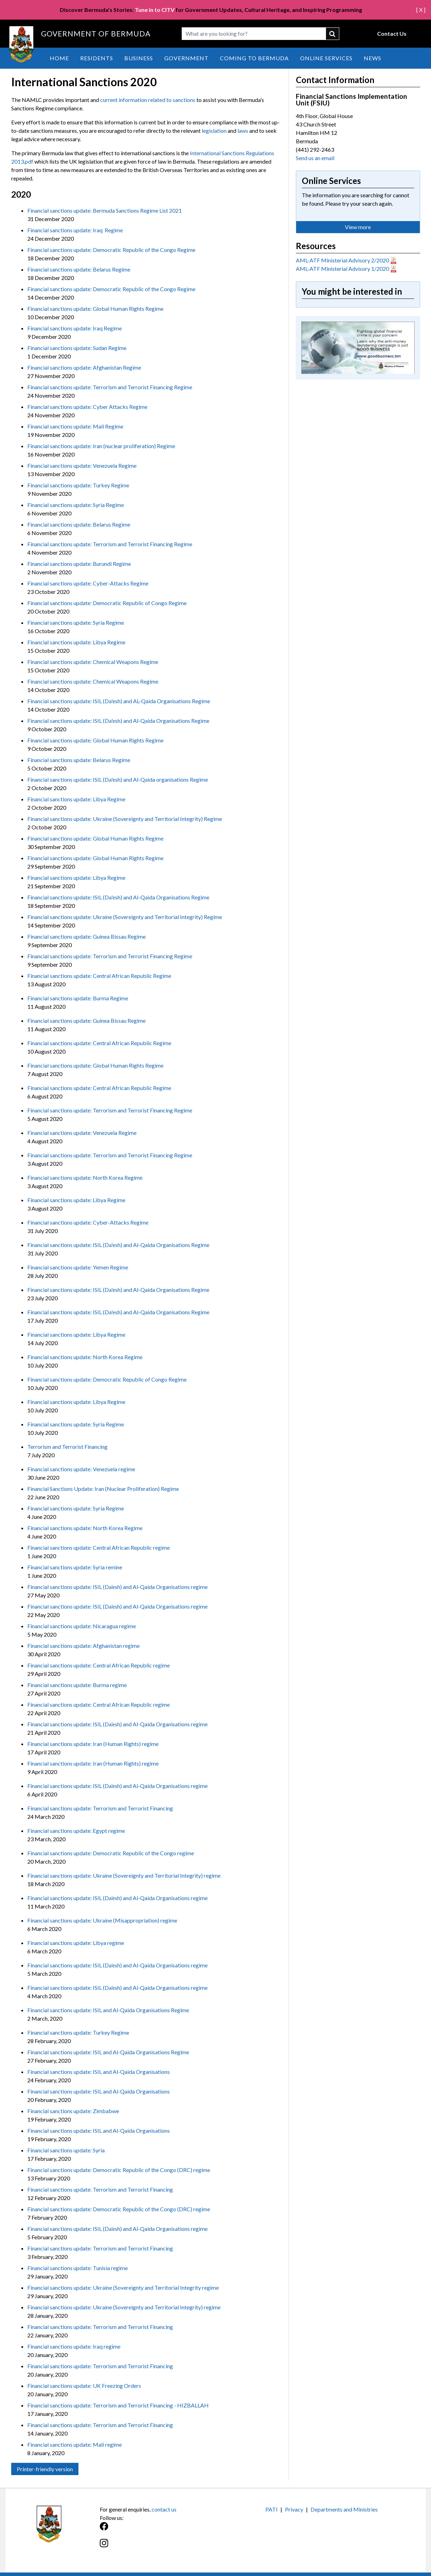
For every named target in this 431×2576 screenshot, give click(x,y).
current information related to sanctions (148, 99)
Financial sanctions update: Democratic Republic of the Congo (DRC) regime (118, 2169)
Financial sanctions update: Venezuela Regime (82, 465)
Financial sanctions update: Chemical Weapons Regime (92, 661)
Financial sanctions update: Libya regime (75, 1942)
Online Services (326, 58)
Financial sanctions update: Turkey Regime (78, 485)
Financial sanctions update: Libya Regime (76, 642)
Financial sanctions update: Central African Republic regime (98, 1547)
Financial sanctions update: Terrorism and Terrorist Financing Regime (109, 387)
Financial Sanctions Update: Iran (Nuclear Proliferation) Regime (103, 1488)
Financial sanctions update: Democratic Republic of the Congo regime (110, 1853)
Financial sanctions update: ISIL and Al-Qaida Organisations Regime (108, 2010)
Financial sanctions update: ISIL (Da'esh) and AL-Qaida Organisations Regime (118, 701)
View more (358, 227)
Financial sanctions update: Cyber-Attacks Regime (87, 583)
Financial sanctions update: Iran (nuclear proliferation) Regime (101, 446)
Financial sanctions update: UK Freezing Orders (84, 2385)
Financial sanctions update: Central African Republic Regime (99, 975)
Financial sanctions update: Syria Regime (75, 504)
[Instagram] (158, 2547)
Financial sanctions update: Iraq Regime (75, 230)
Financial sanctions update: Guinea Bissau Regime (86, 936)
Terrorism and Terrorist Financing (67, 1446)
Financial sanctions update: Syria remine (74, 1567)
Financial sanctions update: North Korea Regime (84, 1177)
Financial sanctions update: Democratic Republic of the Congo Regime (111, 249)
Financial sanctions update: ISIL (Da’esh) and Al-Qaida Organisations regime (117, 1586)
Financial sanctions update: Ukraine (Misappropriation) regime (102, 1920)
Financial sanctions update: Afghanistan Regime (84, 367)
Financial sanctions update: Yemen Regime (77, 1267)
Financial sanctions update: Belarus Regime (78, 269)
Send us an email (315, 158)
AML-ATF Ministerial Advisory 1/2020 (342, 268)
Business (138, 58)
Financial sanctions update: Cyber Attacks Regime (87, 406)
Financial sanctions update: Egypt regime (76, 1830)
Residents (96, 58)
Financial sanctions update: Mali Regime (75, 426)
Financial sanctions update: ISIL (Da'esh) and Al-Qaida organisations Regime (117, 779)
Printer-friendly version (45, 2469)
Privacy (294, 2509)
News (372, 58)
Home (59, 58)
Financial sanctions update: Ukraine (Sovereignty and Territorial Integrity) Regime (124, 818)
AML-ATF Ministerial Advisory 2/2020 (342, 260)
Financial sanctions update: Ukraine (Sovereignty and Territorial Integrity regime (123, 2287)
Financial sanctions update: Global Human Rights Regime (95, 308)
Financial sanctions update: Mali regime (74, 2444)
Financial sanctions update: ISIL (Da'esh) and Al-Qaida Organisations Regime (118, 720)
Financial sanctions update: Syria (66, 2150)
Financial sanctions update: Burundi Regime (79, 563)
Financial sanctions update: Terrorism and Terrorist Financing (100, 1808)
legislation (214, 130)
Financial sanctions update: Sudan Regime (76, 347)
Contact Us (391, 33)
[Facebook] (158, 2530)
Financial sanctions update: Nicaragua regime (81, 1626)
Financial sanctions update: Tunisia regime (77, 2268)
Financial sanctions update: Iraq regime (73, 2346)
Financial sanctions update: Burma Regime (77, 998)
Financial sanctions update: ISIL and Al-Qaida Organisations (98, 2071)
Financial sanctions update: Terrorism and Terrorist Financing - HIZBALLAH (118, 2405)
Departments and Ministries (344, 2509)
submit (332, 33)
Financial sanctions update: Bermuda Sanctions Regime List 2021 (104, 210)
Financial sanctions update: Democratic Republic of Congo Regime (107, 603)
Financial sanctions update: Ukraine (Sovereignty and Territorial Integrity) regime (124, 1875)
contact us (164, 2509)
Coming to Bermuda (254, 58)
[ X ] (420, 9)
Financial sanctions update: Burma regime (77, 1684)
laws (242, 130)
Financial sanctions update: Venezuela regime (81, 1469)
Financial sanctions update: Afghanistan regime (83, 1645)
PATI (271, 2509)
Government (186, 58)
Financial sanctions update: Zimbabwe (73, 2111)
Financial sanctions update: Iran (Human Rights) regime (93, 1743)
